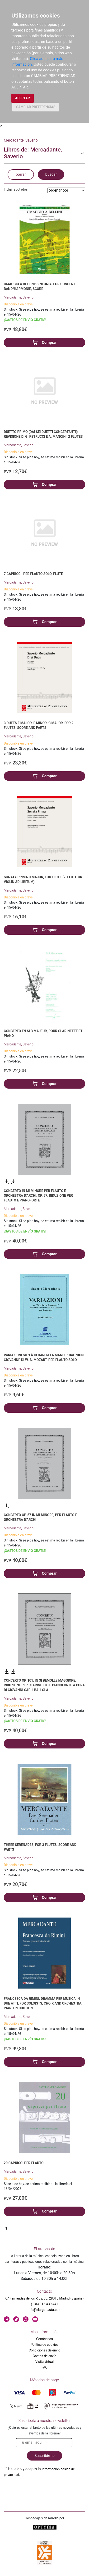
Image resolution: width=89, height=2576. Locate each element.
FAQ (44, 2367)
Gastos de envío (44, 2356)
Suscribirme (44, 2455)
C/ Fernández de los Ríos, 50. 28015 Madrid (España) (44, 2298)
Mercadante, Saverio (18, 297)
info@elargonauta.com (44, 2310)
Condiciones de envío (44, 2350)
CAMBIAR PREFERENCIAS (35, 107)
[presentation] (40, 2488)
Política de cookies (44, 2344)
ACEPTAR (22, 98)
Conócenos (44, 2339)
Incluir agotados (16, 189)
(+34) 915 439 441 (44, 2304)
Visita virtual (44, 2362)
